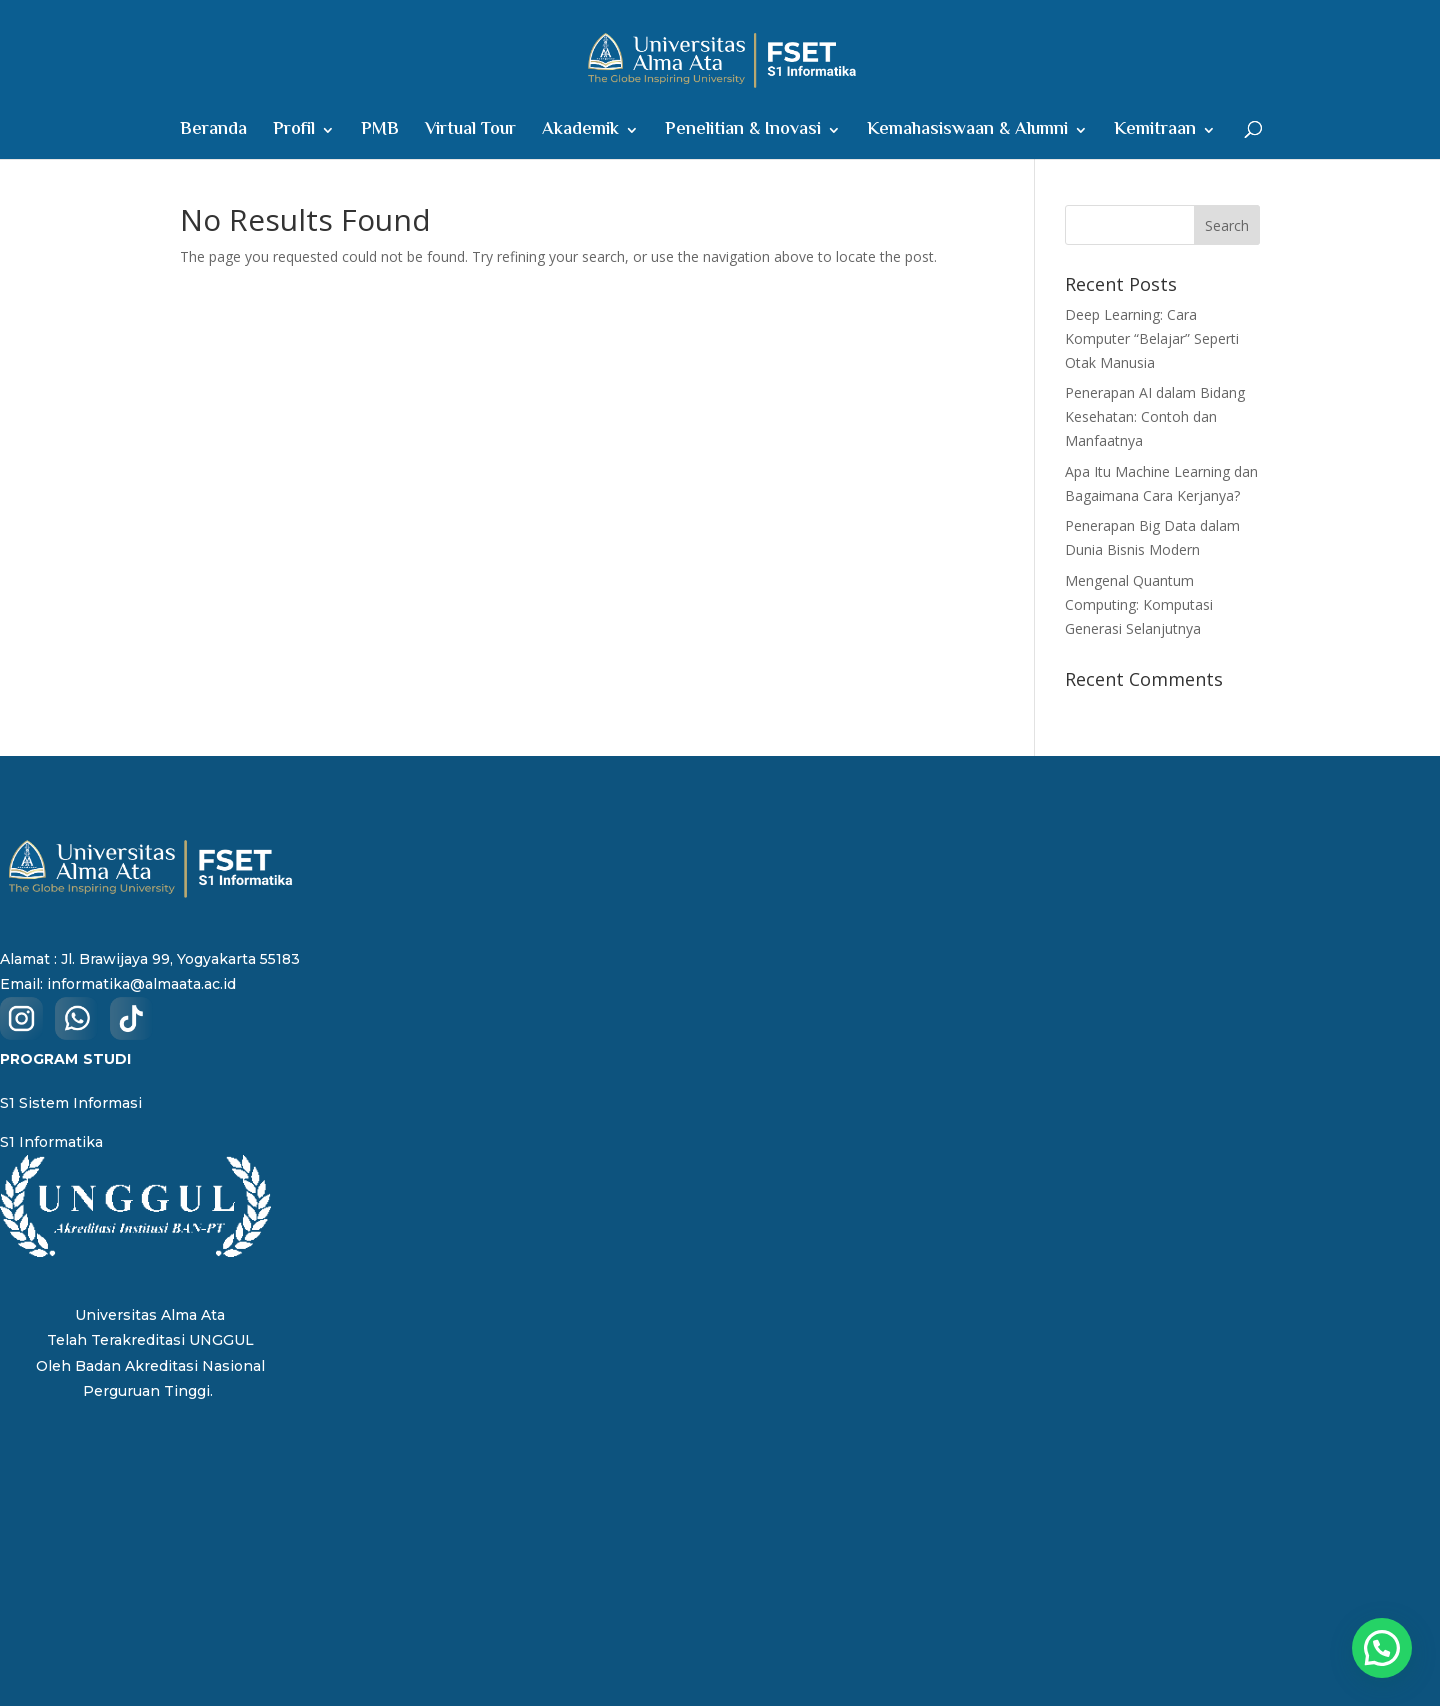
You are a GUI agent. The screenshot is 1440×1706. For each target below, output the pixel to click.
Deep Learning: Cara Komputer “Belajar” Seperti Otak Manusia (1152, 338)
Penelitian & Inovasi (743, 133)
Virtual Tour (470, 133)
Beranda (213, 133)
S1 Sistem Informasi (71, 1103)
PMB (380, 133)
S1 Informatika (51, 1142)
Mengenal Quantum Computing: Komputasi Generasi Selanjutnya (1139, 604)
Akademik (580, 133)
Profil (294, 133)
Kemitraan (1155, 133)
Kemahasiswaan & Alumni (967, 133)
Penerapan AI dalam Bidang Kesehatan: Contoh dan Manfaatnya (1155, 416)
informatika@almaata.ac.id (141, 984)
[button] (1382, 1648)
